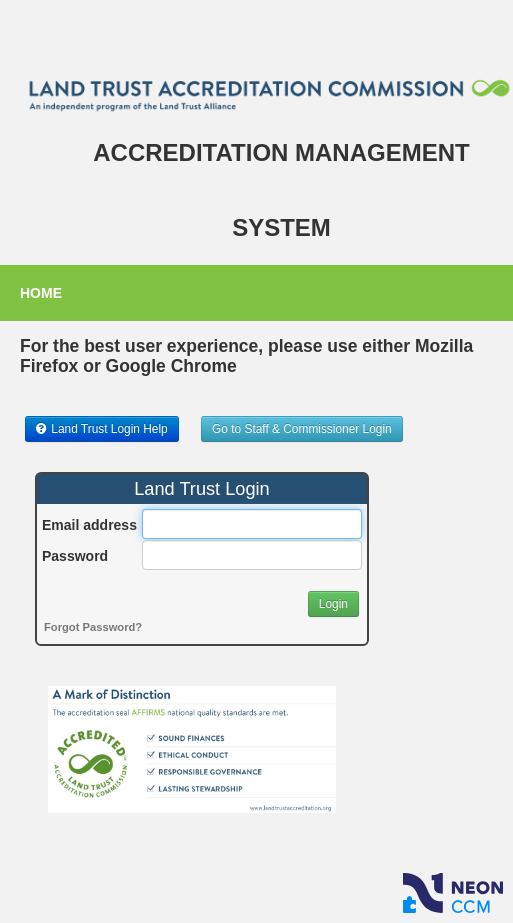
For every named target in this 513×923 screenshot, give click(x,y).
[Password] (252, 555)
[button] (102, 429)
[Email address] (252, 524)
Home (41, 293)
